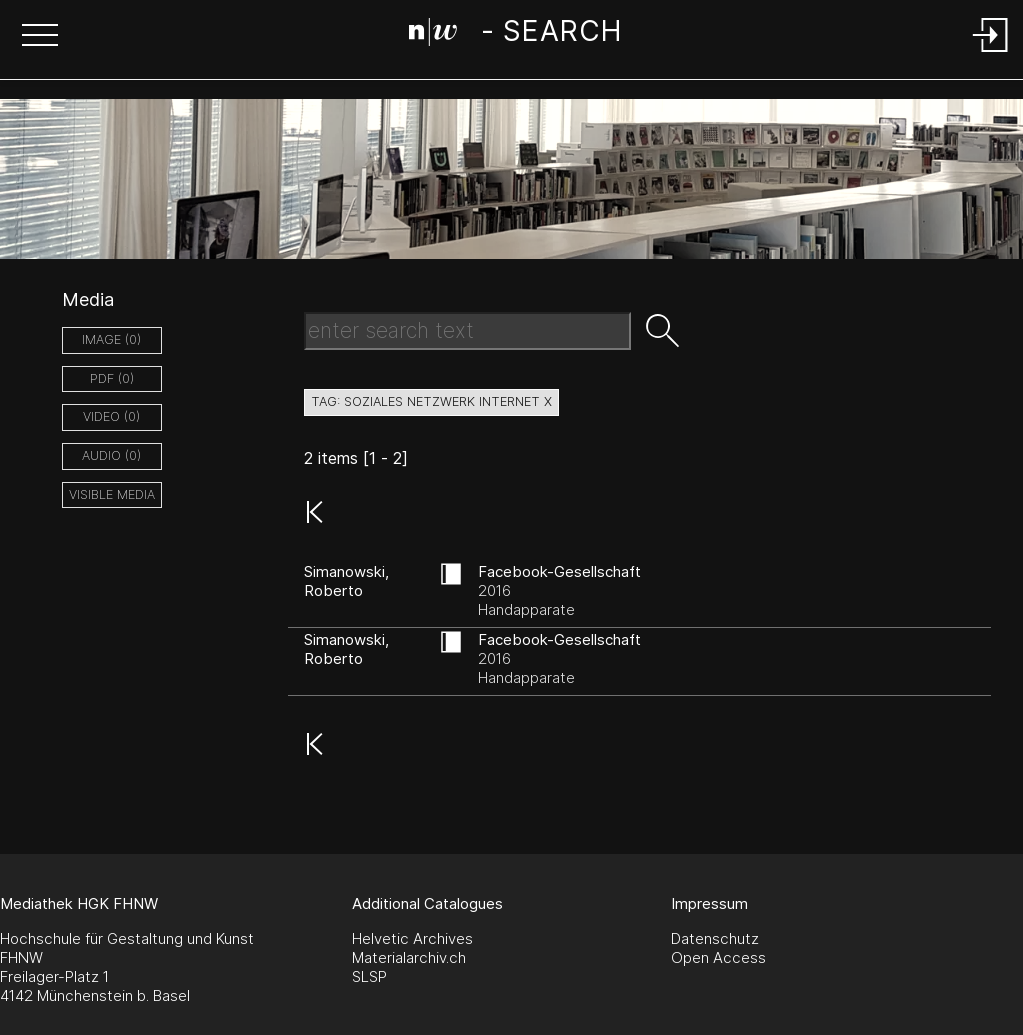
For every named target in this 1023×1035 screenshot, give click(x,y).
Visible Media (112, 494)
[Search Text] (467, 331)
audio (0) (111, 455)
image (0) (111, 339)
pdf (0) (112, 378)
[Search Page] (515, 35)
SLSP (369, 976)
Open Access (718, 957)
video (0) (111, 416)
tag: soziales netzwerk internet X (431, 401)
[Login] (991, 53)
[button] (40, 37)
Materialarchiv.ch (409, 957)
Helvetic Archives (412, 938)
